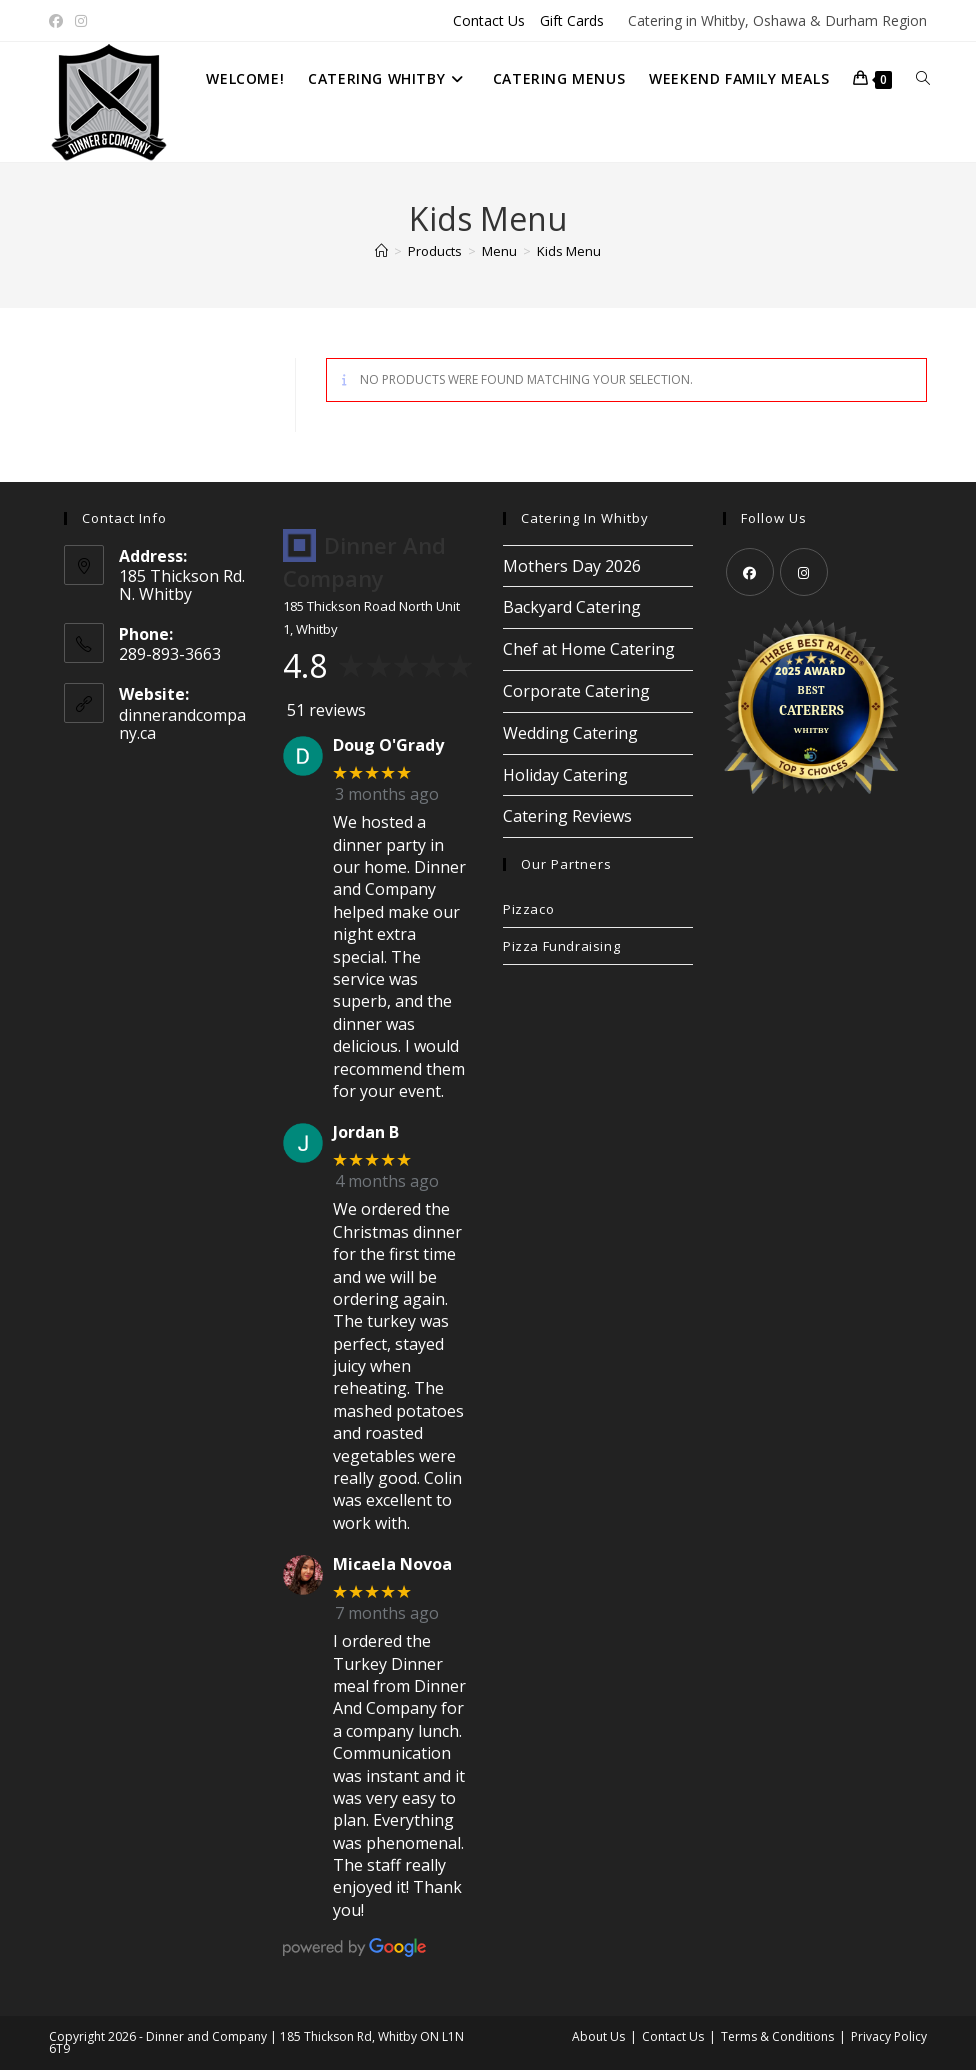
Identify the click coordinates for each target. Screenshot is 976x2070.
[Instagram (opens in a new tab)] (81, 21)
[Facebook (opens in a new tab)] (59, 21)
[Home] (381, 251)
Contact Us (489, 20)
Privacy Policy (889, 2036)
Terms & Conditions (777, 2036)
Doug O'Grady (388, 745)
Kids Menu (569, 251)
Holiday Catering (565, 775)
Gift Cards (572, 20)
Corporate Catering (576, 691)
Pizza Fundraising (561, 946)
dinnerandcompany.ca (182, 724)
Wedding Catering (570, 733)
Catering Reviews (567, 816)
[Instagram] (804, 572)
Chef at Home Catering (589, 649)
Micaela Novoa (392, 1564)
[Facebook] (750, 572)
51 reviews (326, 710)
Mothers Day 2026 (572, 566)
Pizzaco (528, 909)
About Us (598, 2036)
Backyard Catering (572, 607)
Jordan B (366, 1132)
